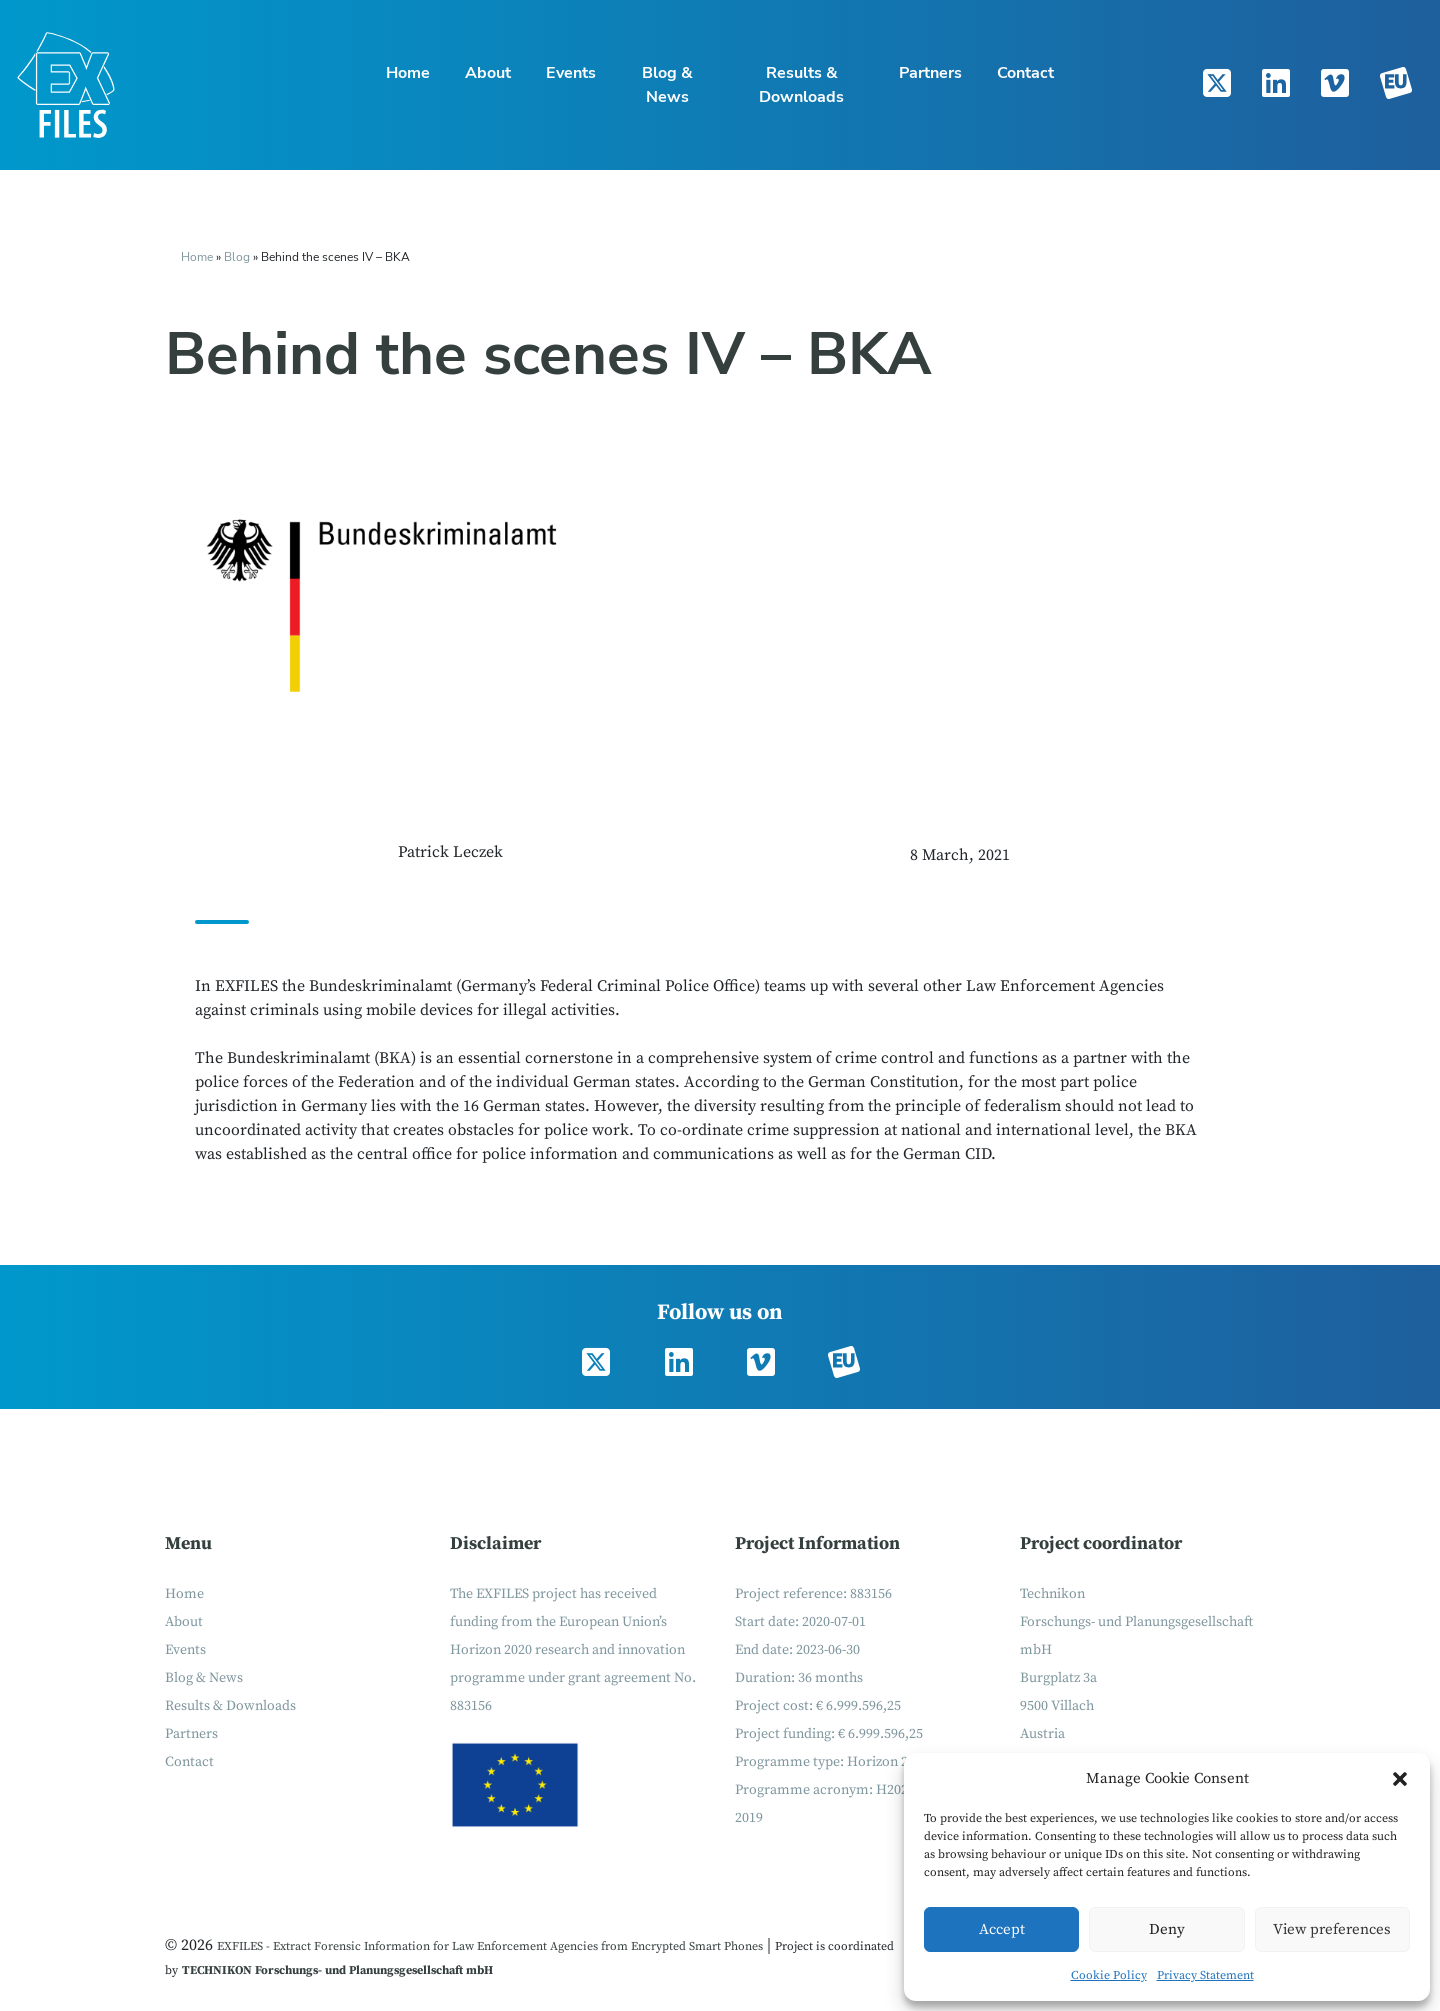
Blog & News (667, 85)
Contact (1025, 73)
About (488, 73)
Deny (1167, 1929)
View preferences (1332, 1929)
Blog (238, 257)
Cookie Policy (1109, 1975)
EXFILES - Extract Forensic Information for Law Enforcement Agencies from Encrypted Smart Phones (490, 1946)
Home (408, 73)
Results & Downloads (801, 85)
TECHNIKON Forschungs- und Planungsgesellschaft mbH (337, 1970)
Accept (1002, 1929)
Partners (930, 73)
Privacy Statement (1205, 1975)
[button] (1400, 1779)
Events (571, 73)
